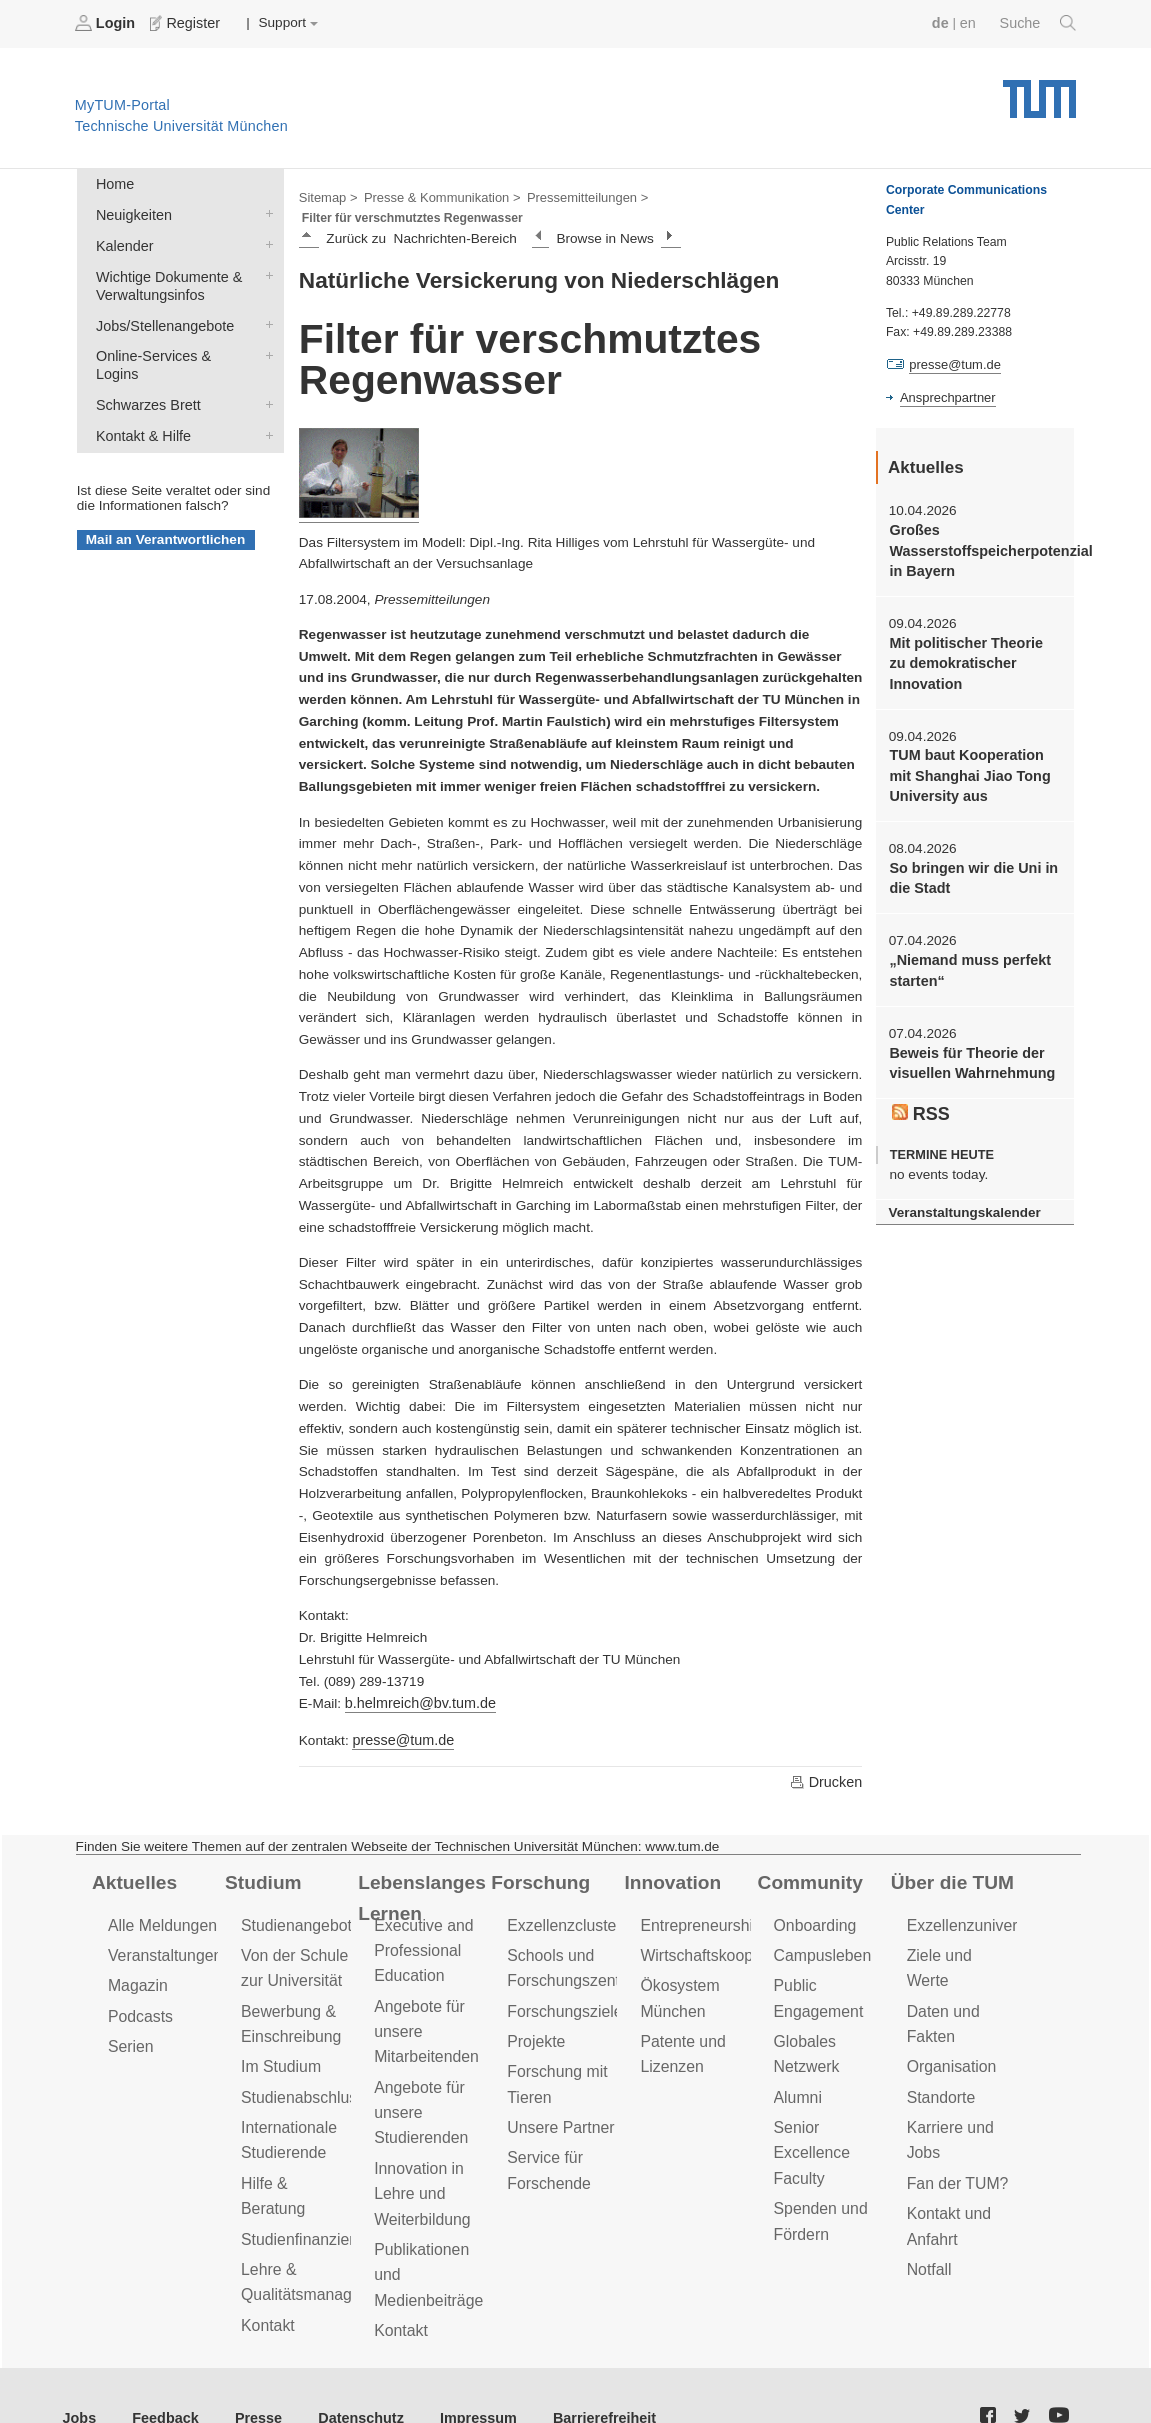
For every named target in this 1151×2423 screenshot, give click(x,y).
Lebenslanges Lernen (418, 1873)
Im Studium (279, 2035)
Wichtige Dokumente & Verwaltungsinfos (265, 268)
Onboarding (813, 1900)
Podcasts (139, 1987)
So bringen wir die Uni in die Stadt (968, 864)
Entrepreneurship (697, 1900)
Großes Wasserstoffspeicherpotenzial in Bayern (974, 547)
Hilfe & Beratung (295, 2146)
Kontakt (266, 2256)
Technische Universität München (1039, 90)
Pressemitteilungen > (572, 196)
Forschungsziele (561, 1982)
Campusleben (820, 1929)
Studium (261, 1859)
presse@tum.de (400, 1717)
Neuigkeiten (265, 210)
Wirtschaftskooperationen (724, 1929)
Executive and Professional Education (421, 1924)
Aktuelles (132, 1859)
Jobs (79, 2371)
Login (106, 23)
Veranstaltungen (162, 1929)
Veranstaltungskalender (960, 1190)
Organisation (949, 2011)
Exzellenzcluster (561, 1900)
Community (807, 1859)
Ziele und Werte (959, 1929)
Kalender (265, 239)
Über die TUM (949, 1859)
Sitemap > (326, 196)
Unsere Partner (557, 2093)
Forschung (537, 1859)
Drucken (827, 1759)
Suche (1039, 23)
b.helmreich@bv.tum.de (416, 1682)
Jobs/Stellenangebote (265, 315)
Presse (248, 2371)
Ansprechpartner (945, 396)
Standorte (939, 2040)
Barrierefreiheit (575, 2371)
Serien (129, 2016)
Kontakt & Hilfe (265, 402)
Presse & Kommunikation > (435, 196)
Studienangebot (293, 1900)
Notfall (928, 2204)
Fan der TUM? (955, 2122)
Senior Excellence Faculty (810, 2117)
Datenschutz (345, 2371)
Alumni (797, 2064)
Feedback (160, 2371)
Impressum (456, 2371)
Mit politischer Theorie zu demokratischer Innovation (971, 656)
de (945, 22)
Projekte (534, 2011)
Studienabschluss (299, 2064)
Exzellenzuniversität (973, 1900)
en (971, 22)
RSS (920, 1094)
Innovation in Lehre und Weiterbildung (419, 2155)
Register (182, 23)
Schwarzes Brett (265, 373)
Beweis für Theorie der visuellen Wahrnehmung (967, 1044)
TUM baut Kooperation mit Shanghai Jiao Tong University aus (974, 765)
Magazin (136, 1958)
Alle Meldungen (159, 1900)
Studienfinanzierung (307, 2175)
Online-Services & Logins (265, 344)
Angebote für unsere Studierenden (418, 2078)
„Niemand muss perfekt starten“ (965, 954)
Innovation (669, 1859)
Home (113, 181)
